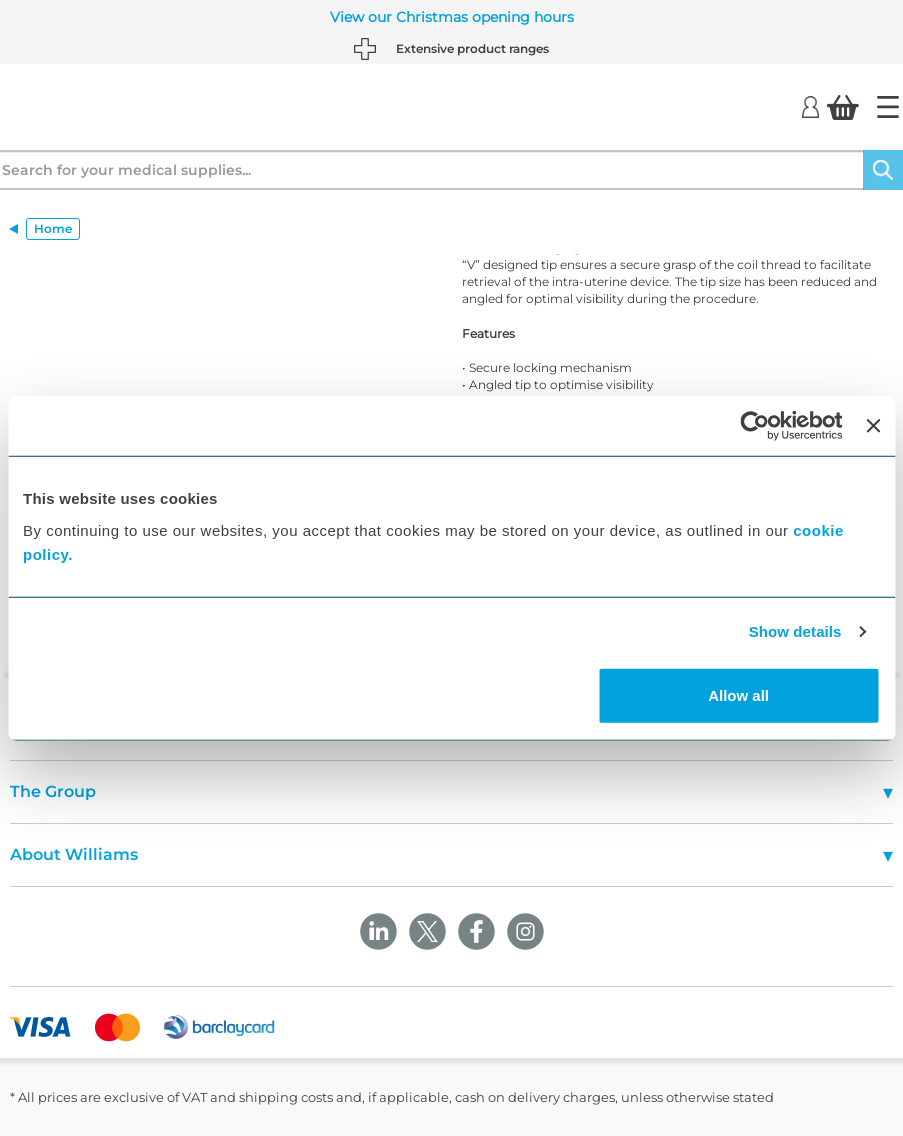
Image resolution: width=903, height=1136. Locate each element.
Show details (795, 631)
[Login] (810, 106)
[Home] (888, 107)
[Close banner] (873, 426)
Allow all (738, 694)
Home (53, 228)
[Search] (883, 170)
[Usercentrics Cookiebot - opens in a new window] (755, 426)
